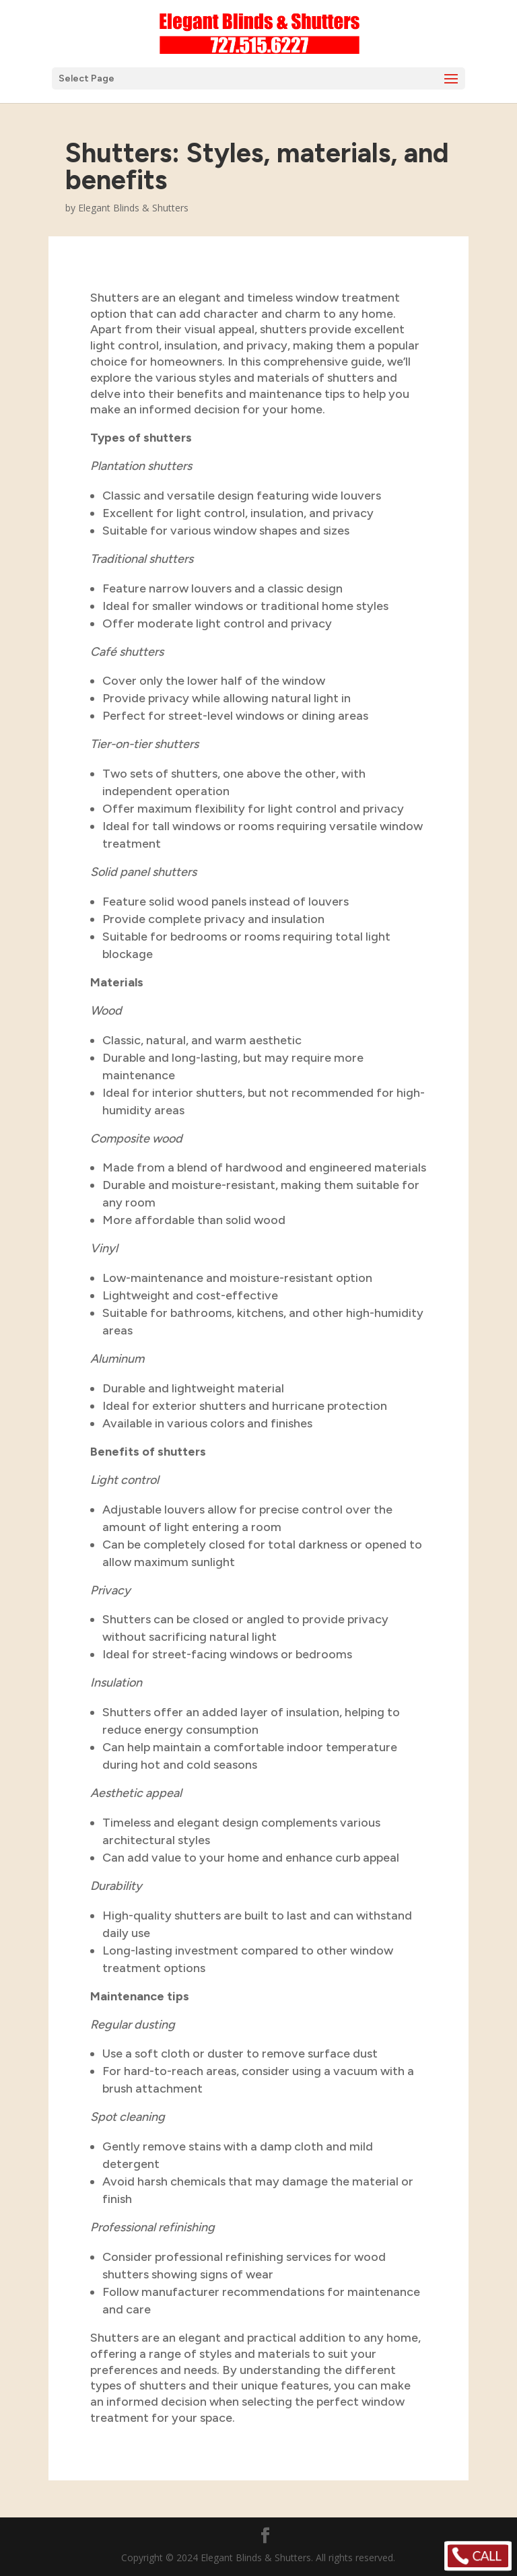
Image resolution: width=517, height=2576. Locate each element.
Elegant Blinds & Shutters (133, 207)
